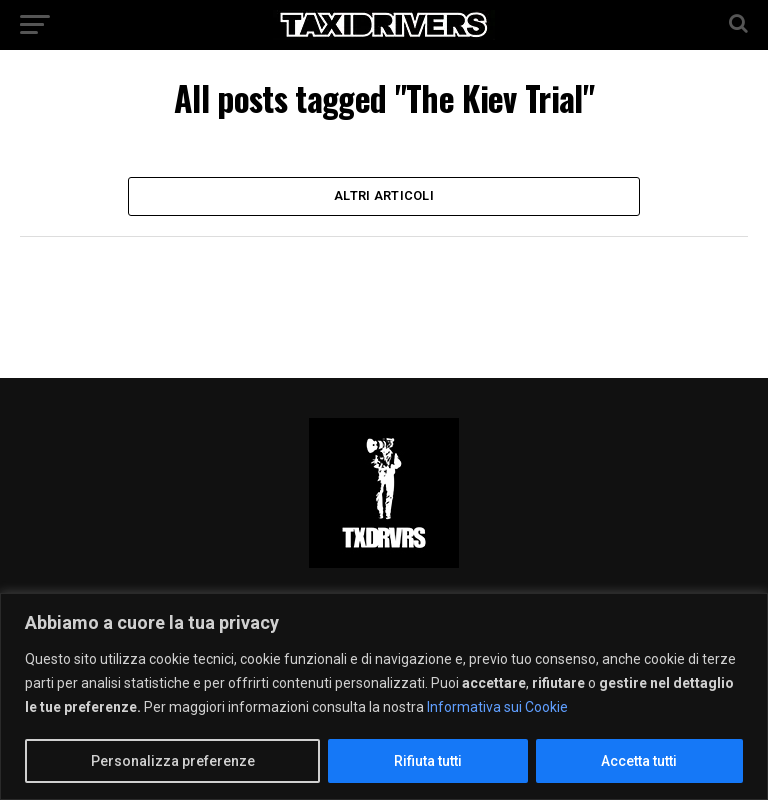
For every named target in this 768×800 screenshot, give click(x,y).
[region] (384, 696)
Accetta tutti (639, 761)
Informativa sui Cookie (497, 707)
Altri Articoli (384, 198)
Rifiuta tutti (428, 761)
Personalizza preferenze (173, 761)
